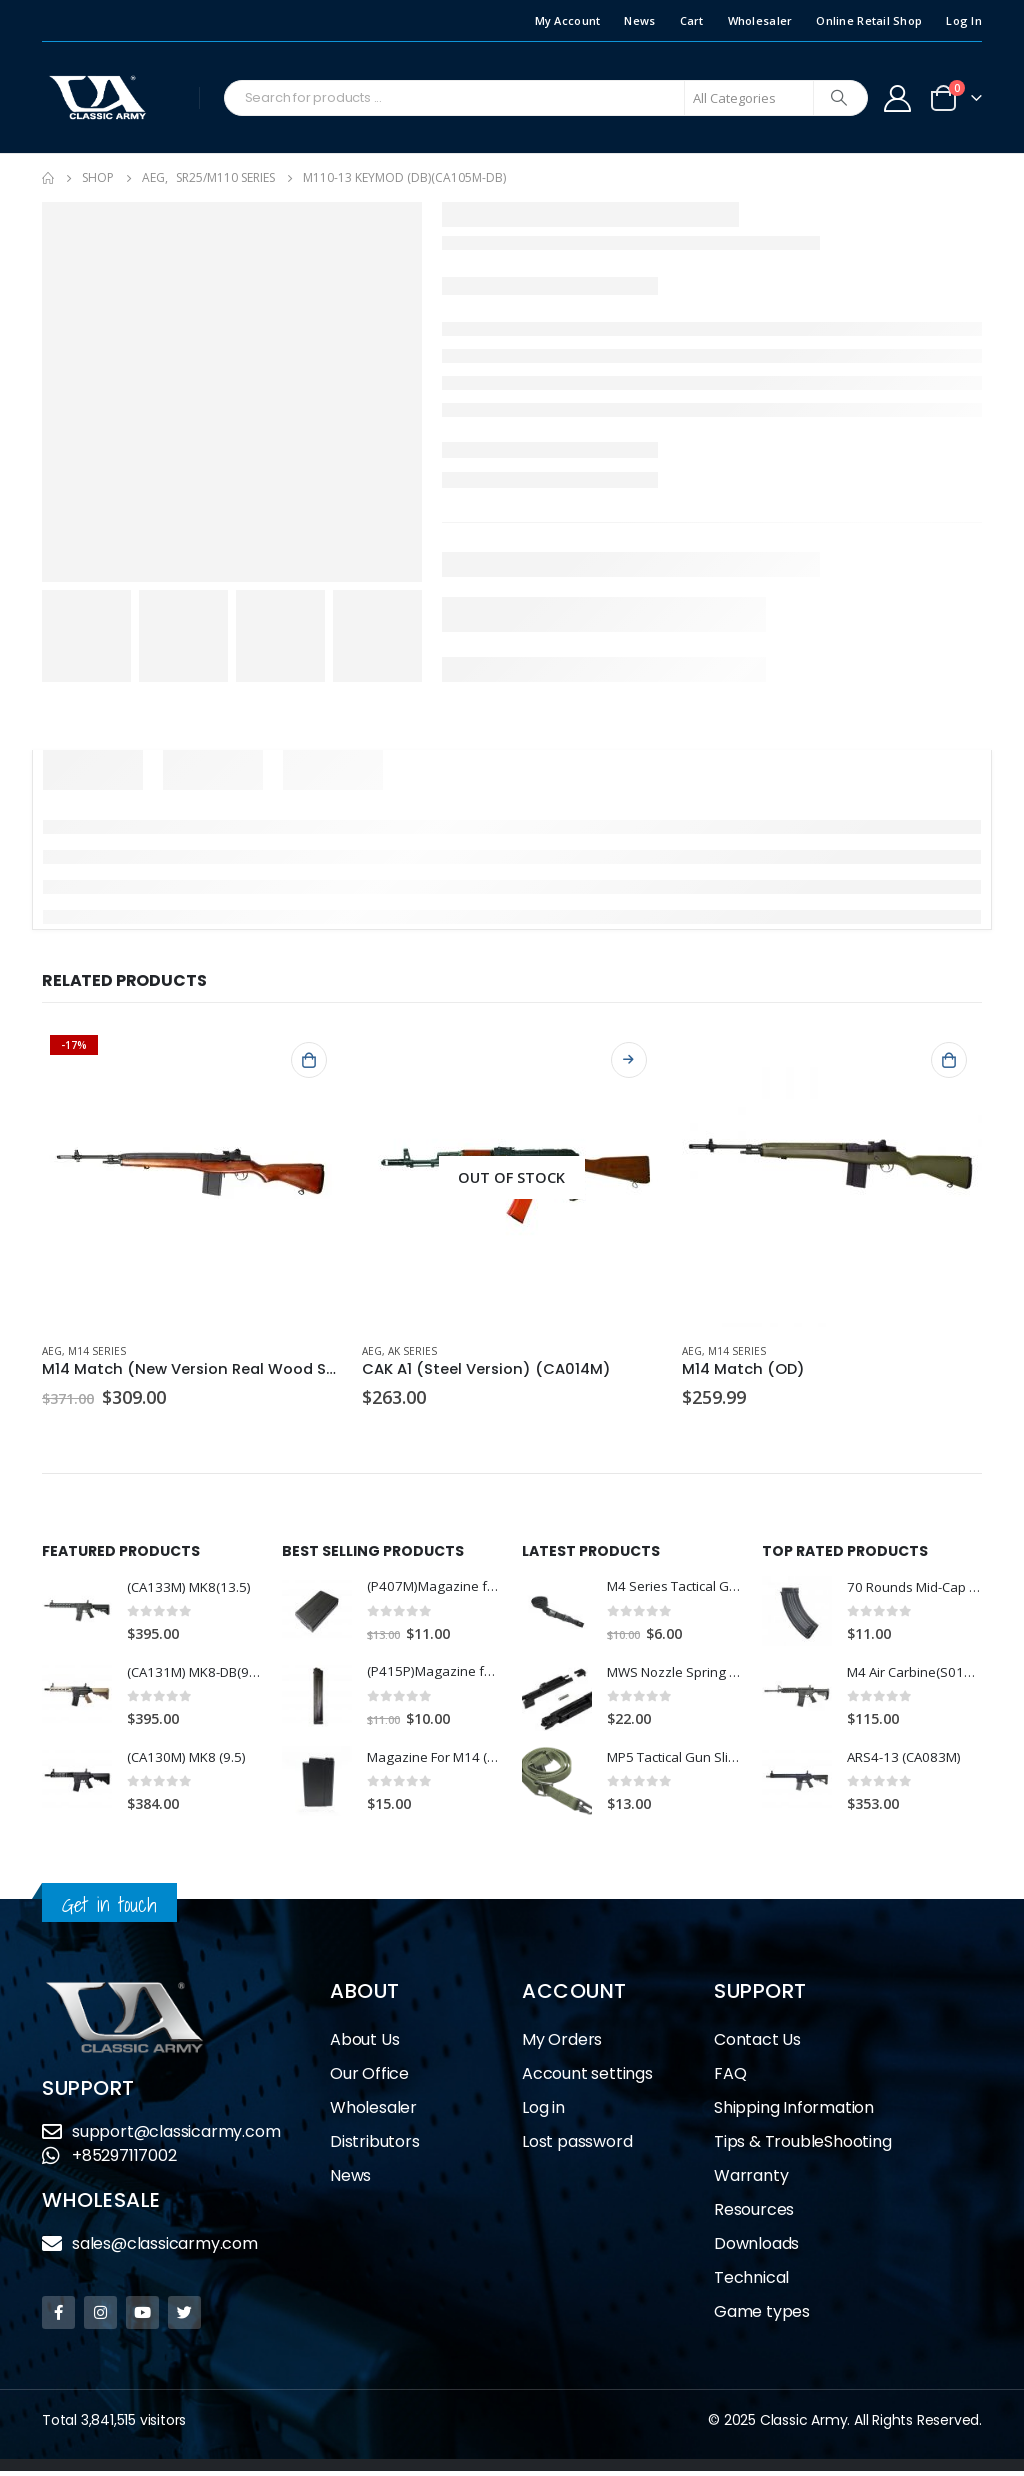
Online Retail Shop (869, 20)
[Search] (839, 98)
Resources (754, 2214)
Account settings (587, 2078)
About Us (364, 2044)
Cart (692, 20)
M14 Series (97, 1351)
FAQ (730, 2078)
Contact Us (757, 2044)
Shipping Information (794, 2112)
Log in (543, 2112)
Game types (762, 2316)
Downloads (756, 2248)
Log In (964, 20)
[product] (192, 1177)
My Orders (562, 2044)
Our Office (369, 2078)
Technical (751, 2282)
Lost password (577, 2146)
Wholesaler (760, 20)
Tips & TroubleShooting (803, 2146)
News (639, 20)
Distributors (375, 2146)
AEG (52, 1351)
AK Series (412, 1351)
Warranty (751, 2180)
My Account (568, 20)
